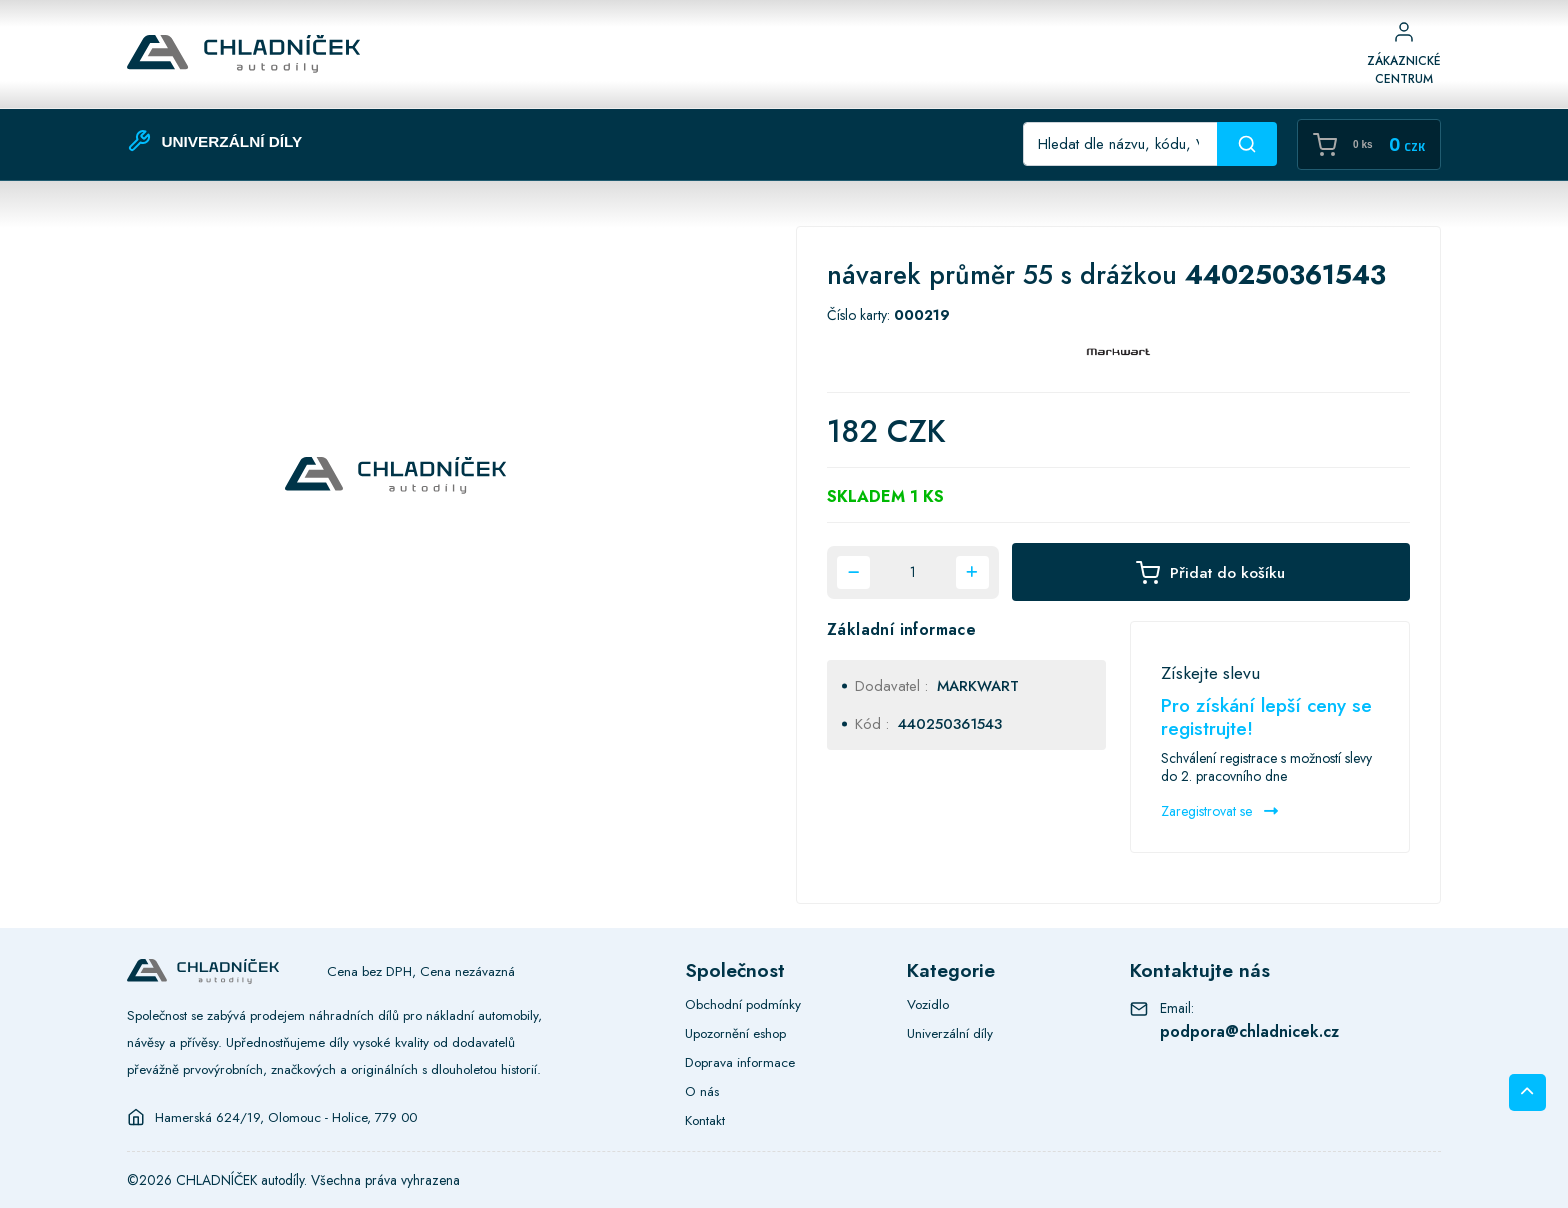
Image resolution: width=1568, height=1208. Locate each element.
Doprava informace (740, 1062)
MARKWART (978, 686)
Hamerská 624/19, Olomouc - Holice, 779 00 (286, 1117)
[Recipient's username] (1120, 144)
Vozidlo (928, 1004)
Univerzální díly (950, 1033)
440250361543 (950, 724)
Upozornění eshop (735, 1033)
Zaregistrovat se (1219, 811)
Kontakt (705, 1120)
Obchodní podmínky (743, 1004)
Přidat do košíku (1210, 572)
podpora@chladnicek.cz (1249, 1031)
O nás (702, 1091)
